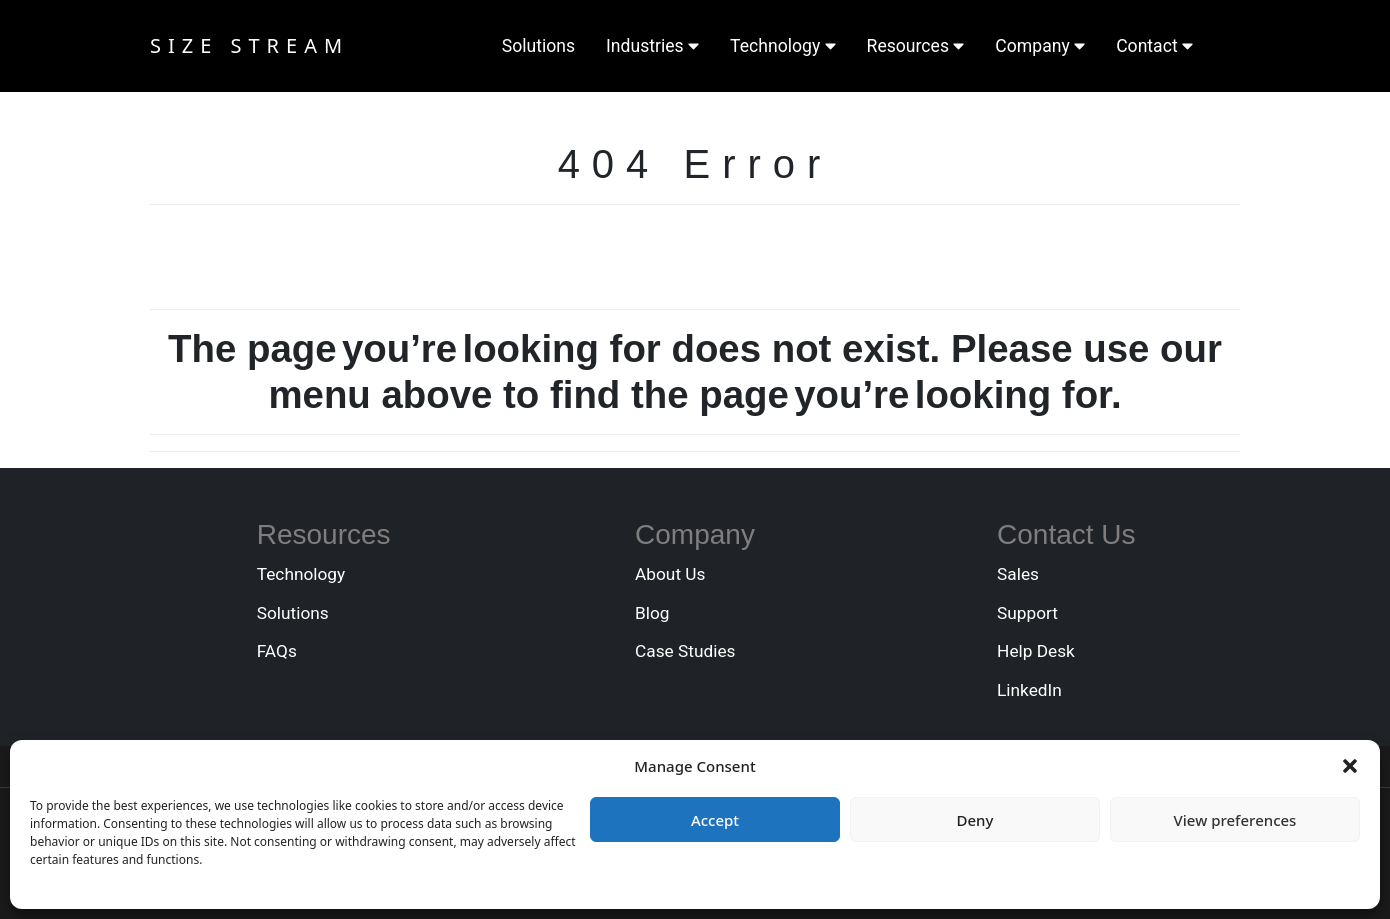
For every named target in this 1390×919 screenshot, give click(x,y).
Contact (1154, 46)
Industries (652, 46)
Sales (1018, 574)
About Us (670, 574)
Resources (916, 46)
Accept (715, 820)
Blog (652, 613)
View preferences (1235, 820)
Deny (975, 820)
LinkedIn (1029, 690)
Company (1040, 46)
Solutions (538, 46)
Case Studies (685, 651)
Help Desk (1036, 651)
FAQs (277, 651)
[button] (1350, 766)
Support (1027, 613)
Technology (783, 46)
